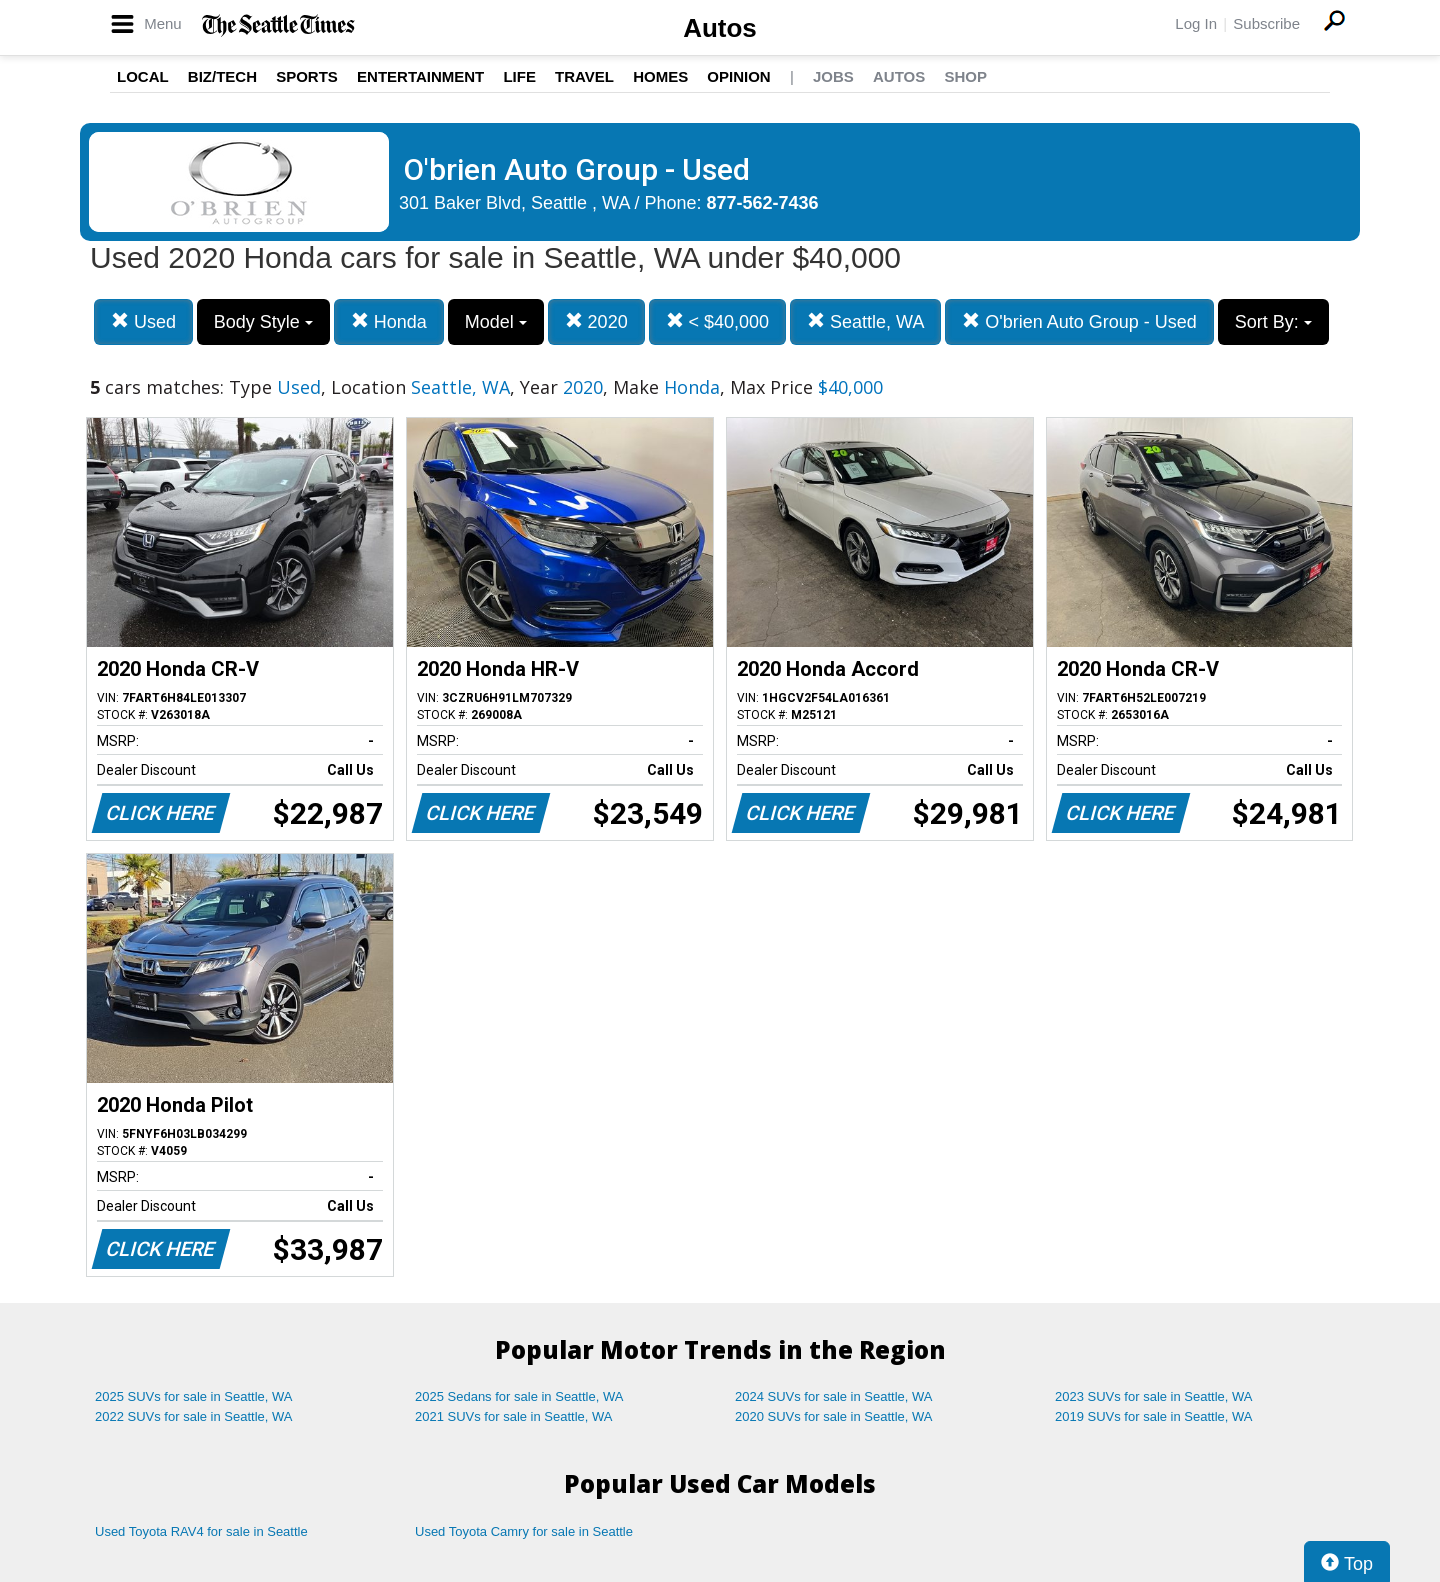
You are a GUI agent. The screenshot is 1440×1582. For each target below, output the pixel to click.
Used (143, 321)
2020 (596, 321)
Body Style (263, 322)
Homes (660, 76)
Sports (307, 76)
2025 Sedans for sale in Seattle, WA (519, 1396)
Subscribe (1266, 23)
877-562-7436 (763, 203)
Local (143, 76)
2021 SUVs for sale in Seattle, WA (514, 1416)
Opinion (738, 76)
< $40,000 (718, 321)
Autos (720, 28)
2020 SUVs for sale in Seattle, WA (834, 1416)
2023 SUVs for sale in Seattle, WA (1154, 1396)
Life (519, 76)
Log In (1196, 23)
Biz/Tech (222, 76)
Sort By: (1273, 322)
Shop (965, 76)
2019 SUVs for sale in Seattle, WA (1154, 1416)
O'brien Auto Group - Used (1079, 321)
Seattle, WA (865, 321)
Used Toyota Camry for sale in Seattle (524, 1531)
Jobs (833, 76)
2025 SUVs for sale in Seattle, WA (194, 1396)
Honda (389, 321)
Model (496, 322)
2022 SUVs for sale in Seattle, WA (194, 1416)
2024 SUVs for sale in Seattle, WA (834, 1396)
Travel (584, 76)
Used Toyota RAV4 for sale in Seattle (201, 1531)
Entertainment (420, 76)
